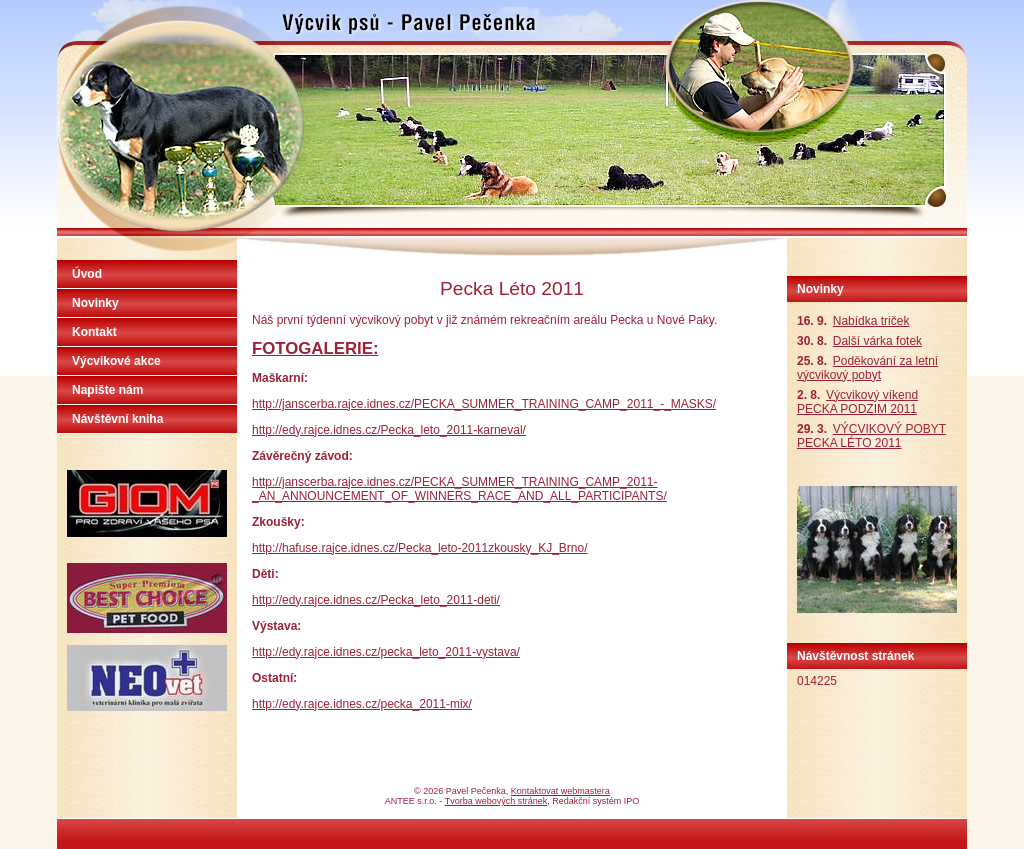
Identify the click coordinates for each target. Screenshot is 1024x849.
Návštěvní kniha (117, 419)
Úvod (87, 274)
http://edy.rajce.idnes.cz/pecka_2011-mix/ (362, 704)
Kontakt (94, 332)
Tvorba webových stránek (496, 801)
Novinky (95, 303)
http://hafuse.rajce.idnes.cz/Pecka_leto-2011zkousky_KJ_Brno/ (420, 548)
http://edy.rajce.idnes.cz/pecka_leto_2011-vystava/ (386, 652)
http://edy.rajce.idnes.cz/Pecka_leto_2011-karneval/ (389, 430)
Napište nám (107, 390)
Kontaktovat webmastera (560, 791)
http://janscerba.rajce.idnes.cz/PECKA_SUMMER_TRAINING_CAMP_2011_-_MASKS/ (484, 404)
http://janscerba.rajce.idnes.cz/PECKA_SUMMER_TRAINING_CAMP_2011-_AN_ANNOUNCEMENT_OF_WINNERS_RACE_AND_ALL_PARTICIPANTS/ (459, 489)
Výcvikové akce (116, 361)
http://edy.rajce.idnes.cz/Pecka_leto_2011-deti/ (376, 600)
